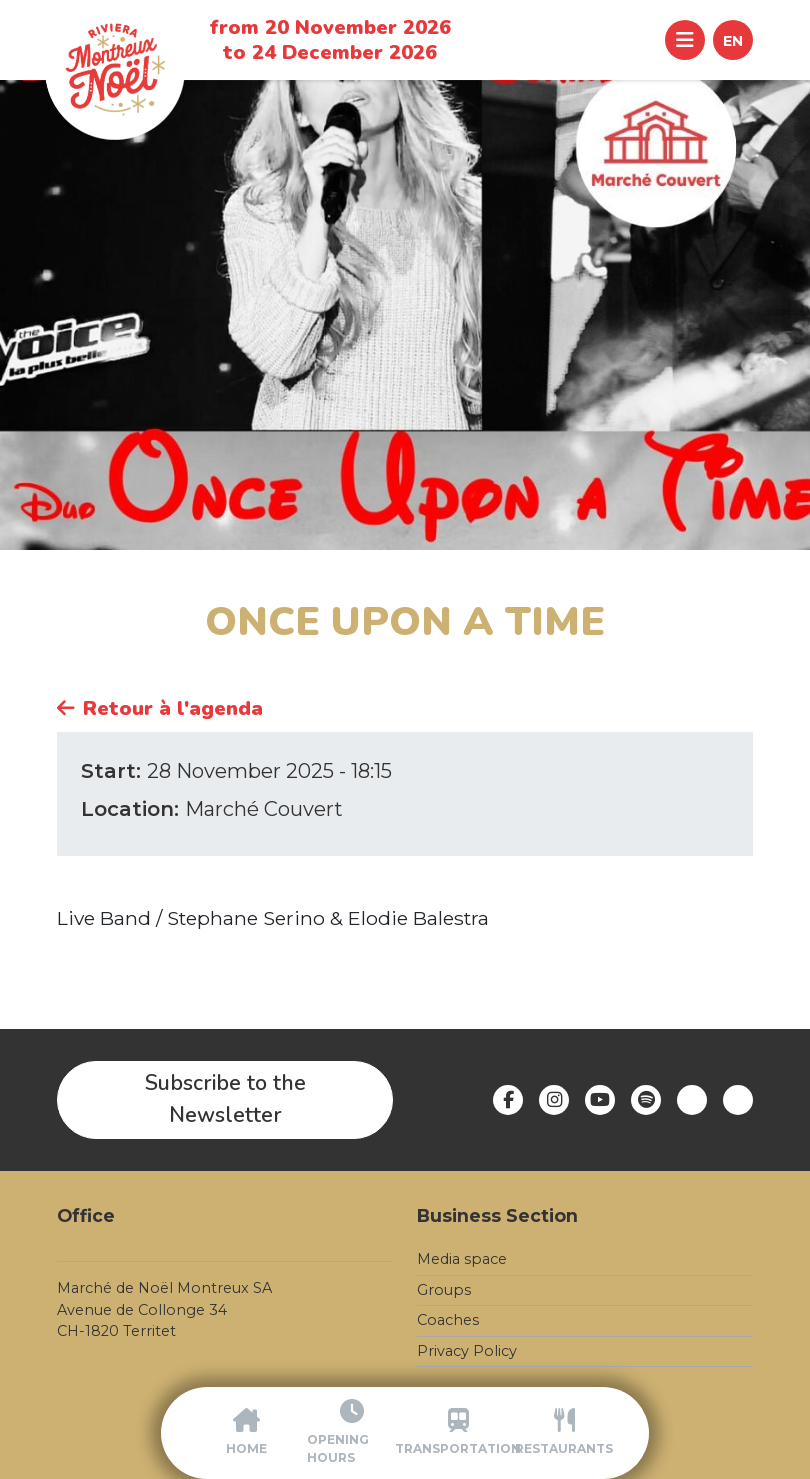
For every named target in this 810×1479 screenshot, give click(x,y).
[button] (733, 40)
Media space (462, 1259)
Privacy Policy (467, 1351)
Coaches (448, 1320)
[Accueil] (246, 1433)
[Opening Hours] (352, 1433)
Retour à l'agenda (160, 708)
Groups (444, 1290)
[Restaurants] (564, 1433)
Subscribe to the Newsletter (225, 1099)
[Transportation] (458, 1433)
